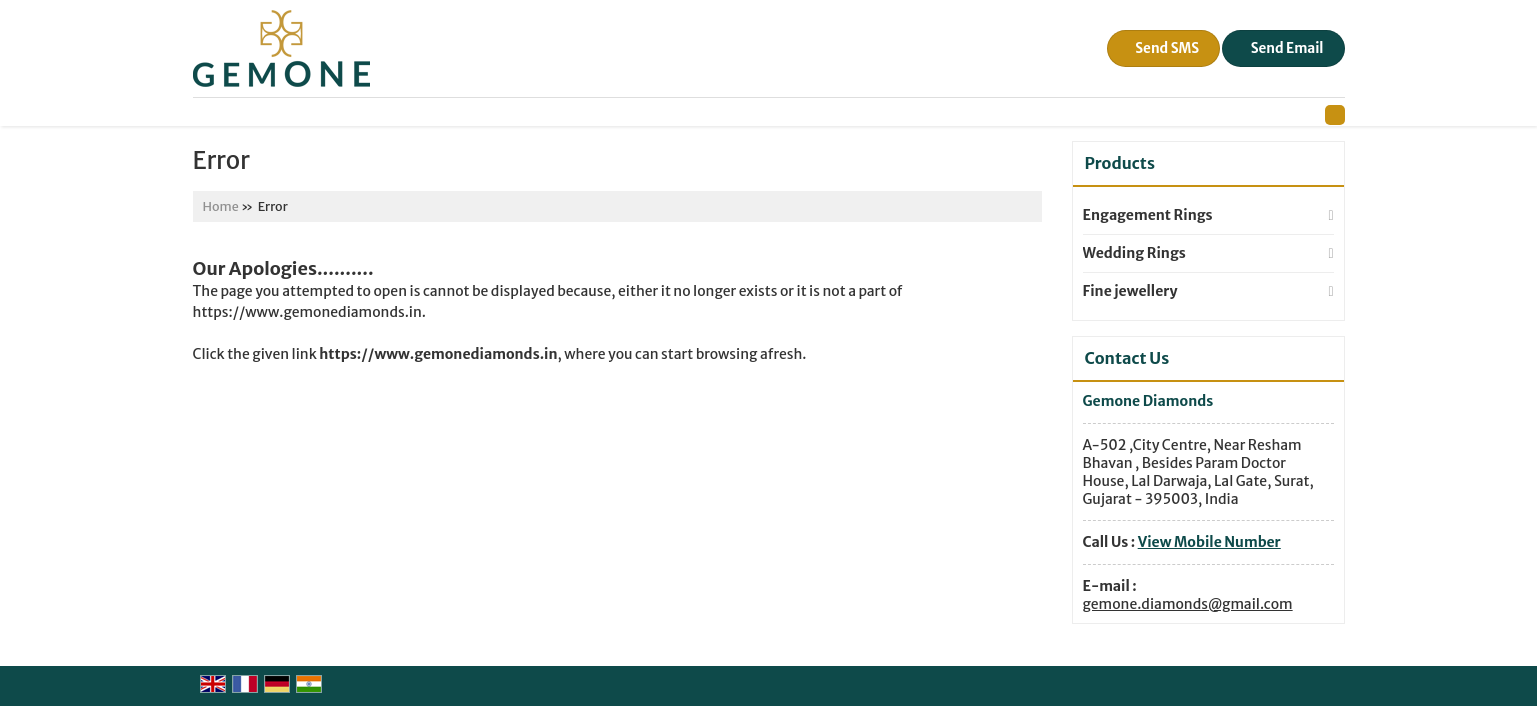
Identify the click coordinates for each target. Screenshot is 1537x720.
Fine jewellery (1130, 291)
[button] (1209, 542)
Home (221, 206)
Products (1120, 163)
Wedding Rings (1134, 253)
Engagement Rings (1148, 215)
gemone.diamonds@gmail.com (1188, 604)
